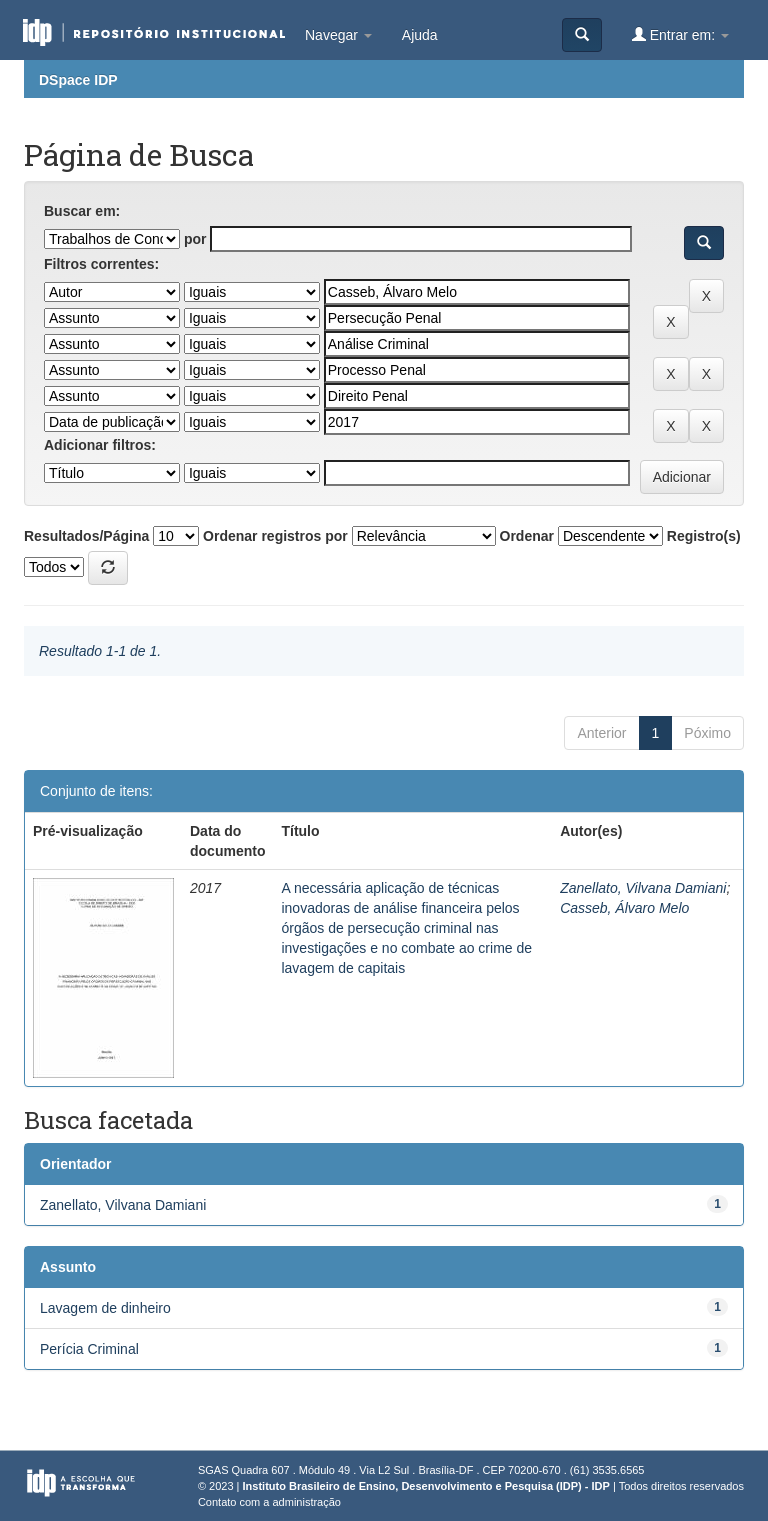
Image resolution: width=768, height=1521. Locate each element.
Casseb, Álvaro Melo (624, 908)
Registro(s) (704, 536)
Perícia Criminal (89, 1349)
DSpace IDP (78, 80)
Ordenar (527, 536)
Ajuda (420, 35)
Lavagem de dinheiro (105, 1308)
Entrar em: (680, 34)
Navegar (338, 35)
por (195, 239)
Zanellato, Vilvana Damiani (643, 888)
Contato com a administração (269, 1502)
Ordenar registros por (275, 536)
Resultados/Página (86, 536)
